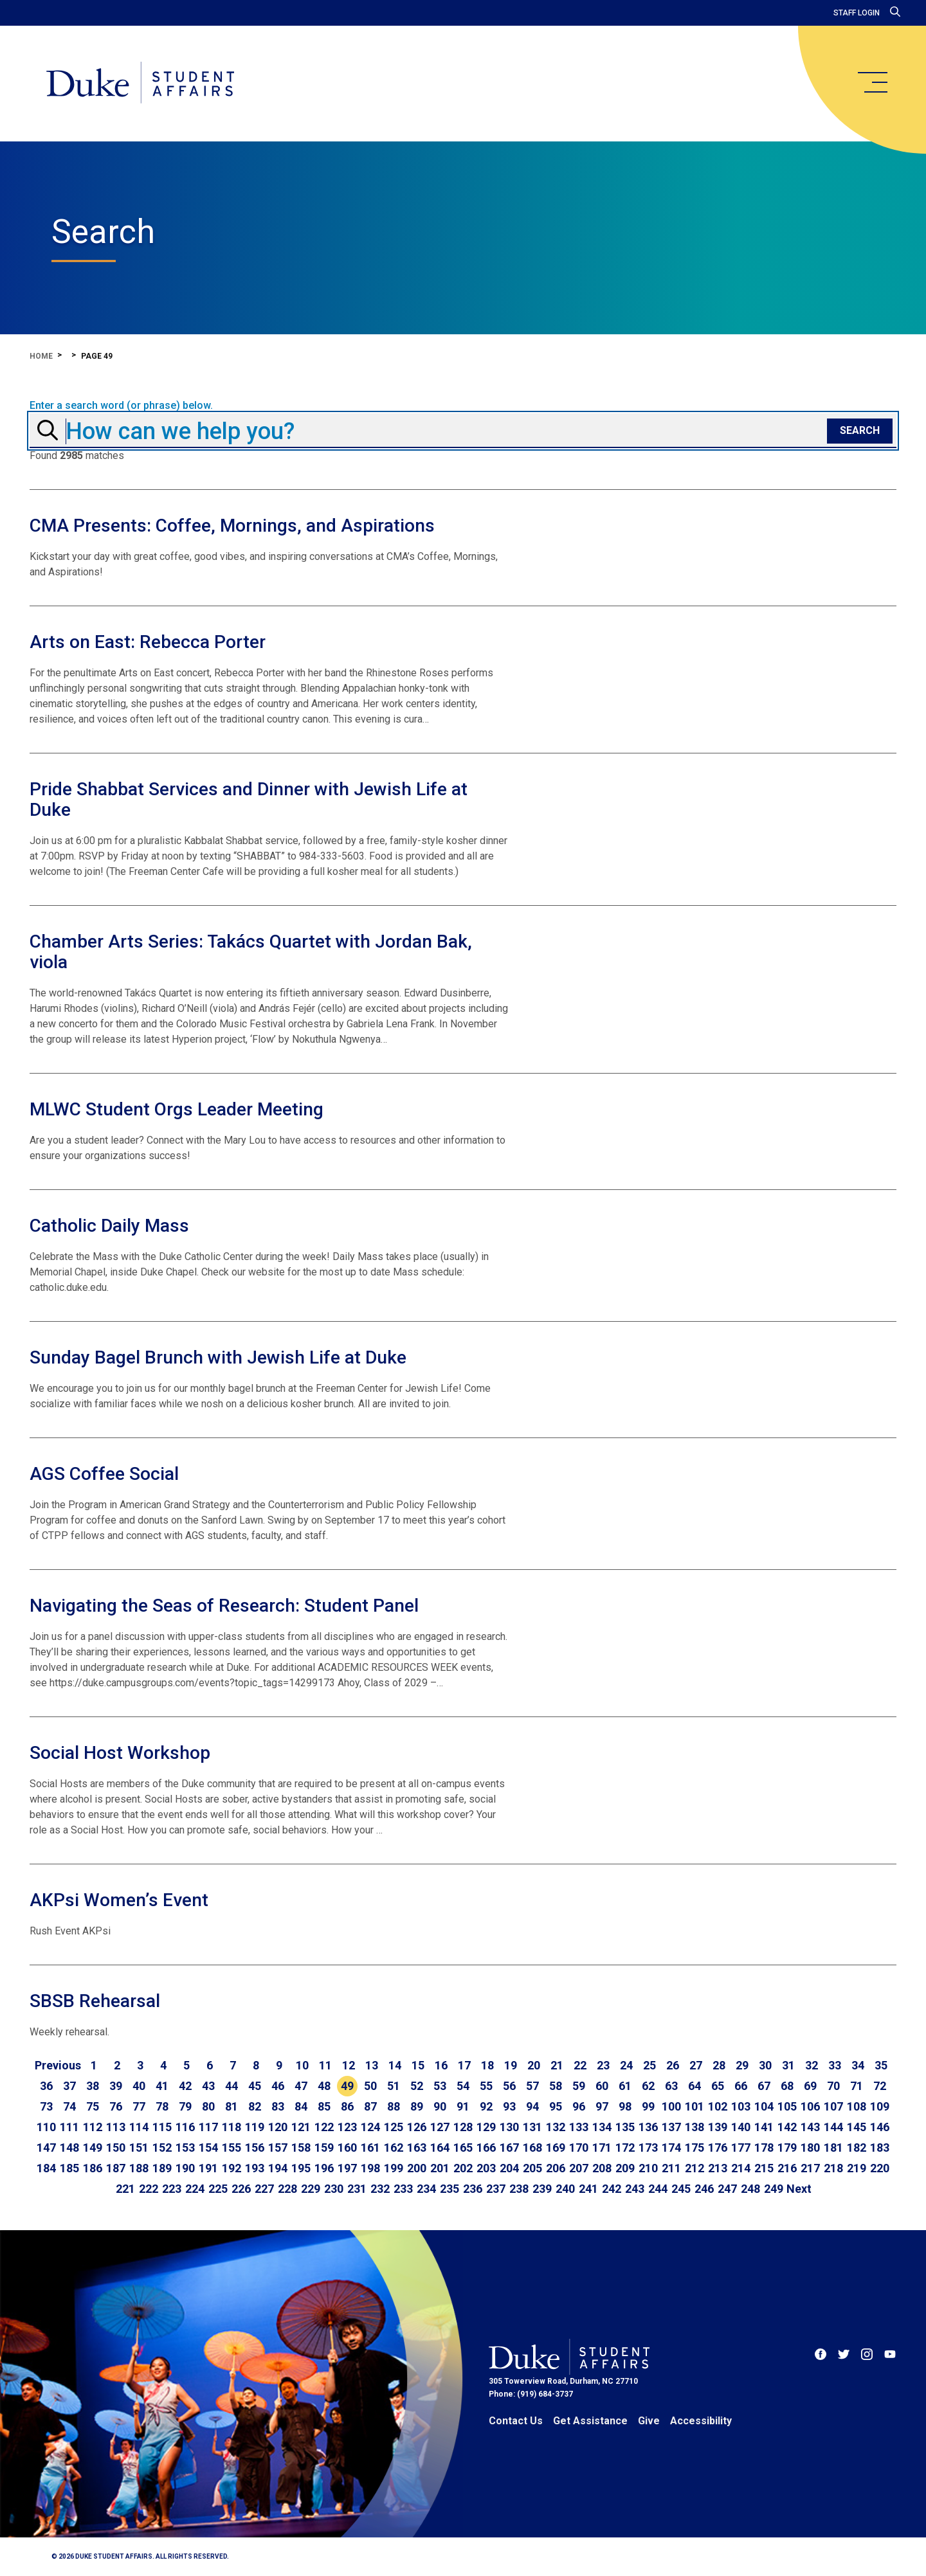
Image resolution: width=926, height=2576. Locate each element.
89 (416, 2106)
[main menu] (872, 82)
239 (542, 2188)
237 (495, 2188)
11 (325, 2065)
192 (231, 2168)
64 (694, 2086)
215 (764, 2168)
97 (601, 2106)
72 (879, 2086)
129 (486, 2127)
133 (578, 2127)
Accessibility (701, 2421)
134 (602, 2127)
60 (601, 2086)
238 (519, 2188)
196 (324, 2168)
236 (472, 2188)
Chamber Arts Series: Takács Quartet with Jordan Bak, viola (251, 952)
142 (787, 2127)
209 (625, 2168)
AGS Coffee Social (104, 1473)
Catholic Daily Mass (109, 1225)
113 (115, 2127)
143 (810, 2127)
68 (787, 2086)
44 (231, 2086)
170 (578, 2147)
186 (92, 2168)
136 (648, 2127)
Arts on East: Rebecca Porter (148, 642)
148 (69, 2147)
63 (671, 2086)
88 (393, 2106)
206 (555, 2168)
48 (324, 2086)
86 (347, 2106)
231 (357, 2188)
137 (671, 2127)
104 (764, 2106)
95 (555, 2106)
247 (727, 2188)
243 (634, 2188)
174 (671, 2147)
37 (69, 2086)
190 (185, 2168)
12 (348, 2065)
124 (370, 2127)
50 (370, 2086)
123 (347, 2127)
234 (426, 2188)
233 (403, 2188)
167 (509, 2147)
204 (509, 2168)
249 (773, 2188)
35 (881, 2065)
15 (418, 2065)
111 (69, 2127)
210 (648, 2168)
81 (231, 2106)
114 (139, 2127)
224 (194, 2188)
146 (879, 2127)
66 (740, 2086)
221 (125, 2188)
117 (208, 2127)
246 (704, 2188)
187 (115, 2168)
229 (310, 2188)
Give (649, 2421)
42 (185, 2086)
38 (92, 2086)
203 (486, 2168)
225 (218, 2188)
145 (856, 2127)
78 (162, 2106)
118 (231, 2127)
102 (717, 2106)
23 (603, 2065)
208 (602, 2168)
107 (833, 2106)
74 (69, 2106)
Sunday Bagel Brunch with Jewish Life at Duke (218, 1357)
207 (578, 2168)
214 (740, 2168)
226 (241, 2188)
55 (486, 2086)
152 (162, 2147)
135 (625, 2127)
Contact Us (516, 2421)
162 (393, 2147)
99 (648, 2106)
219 (856, 2168)
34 (857, 2065)
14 (394, 2065)
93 (509, 2106)
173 (648, 2147)
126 (416, 2127)
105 (787, 2106)
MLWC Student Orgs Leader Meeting (176, 1109)
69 (810, 2086)
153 (185, 2147)
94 (532, 2106)
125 (393, 2127)
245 (681, 2188)
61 (625, 2086)
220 (879, 2168)
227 (264, 2188)
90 (439, 2106)
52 (416, 2086)
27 (695, 2065)
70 (833, 2086)
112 (92, 2127)
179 (787, 2147)
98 (625, 2106)
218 (833, 2168)
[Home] (140, 83)
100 (671, 2106)
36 (46, 2086)
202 (463, 2168)
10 (302, 2065)
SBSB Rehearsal (95, 2001)
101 (694, 2106)
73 (46, 2106)
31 (788, 2065)
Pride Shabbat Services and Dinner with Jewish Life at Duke (249, 799)
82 (254, 2106)
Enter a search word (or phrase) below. (121, 406)
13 (371, 2065)
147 (46, 2147)
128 (463, 2127)
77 (138, 2106)
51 (393, 2086)
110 (46, 2127)
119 (254, 2127)
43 (208, 2086)
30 (765, 2065)
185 (69, 2168)
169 (555, 2147)
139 (717, 2127)
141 (764, 2127)
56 (509, 2086)
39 (115, 2086)
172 (625, 2147)
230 (333, 2188)
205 (532, 2168)
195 (301, 2168)
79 (185, 2106)
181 (833, 2147)
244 (657, 2188)
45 (254, 2086)
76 (115, 2106)
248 (750, 2188)
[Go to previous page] (58, 2065)
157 (277, 2147)
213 (717, 2168)
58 (555, 2086)
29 (742, 2065)
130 (509, 2127)
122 (324, 2127)
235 (449, 2188)
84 (301, 2106)
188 (139, 2168)
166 (486, 2147)
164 (439, 2147)
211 (671, 2168)
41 (162, 2086)
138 (694, 2127)
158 (301, 2147)
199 (393, 2168)
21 (556, 2065)
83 (277, 2106)
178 (764, 2147)
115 (162, 2127)
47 (301, 2086)
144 (833, 2127)
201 (439, 2168)
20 (533, 2065)
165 (463, 2147)
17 (464, 2065)
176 (717, 2147)
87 (370, 2106)
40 (138, 2086)
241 (588, 2188)
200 (416, 2168)
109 (879, 2106)
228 (287, 2188)
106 (810, 2106)
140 (740, 2127)
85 (324, 2106)
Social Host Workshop (120, 1752)
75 (92, 2106)
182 (856, 2147)
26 (672, 2065)
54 (463, 2086)
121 (301, 2127)
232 (380, 2188)
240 (565, 2188)
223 (171, 2188)
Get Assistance (590, 2421)
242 (611, 2188)
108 (856, 2106)
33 (834, 2065)
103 (740, 2106)
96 (578, 2106)
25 (649, 2065)
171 (602, 2147)
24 (626, 2065)
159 (324, 2147)
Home (41, 356)
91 (463, 2106)
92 (486, 2106)
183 (879, 2147)
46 (277, 2086)
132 (555, 2127)
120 (277, 2127)
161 (370, 2147)
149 (92, 2147)
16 (441, 2065)
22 (580, 2065)
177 (740, 2147)
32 (811, 2065)
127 (439, 2127)
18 (487, 2065)
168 (532, 2147)
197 (347, 2168)
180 (810, 2147)
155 (231, 2147)
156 (254, 2147)
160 (347, 2147)
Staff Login (856, 12)
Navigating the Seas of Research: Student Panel (224, 1605)
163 (416, 2147)
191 (208, 2168)
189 (162, 2168)
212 (694, 2168)
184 (46, 2168)
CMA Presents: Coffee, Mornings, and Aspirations (232, 525)
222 (148, 2188)
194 (277, 2168)
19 (510, 2065)
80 (208, 2106)
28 (719, 2065)
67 (764, 2086)
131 (532, 2127)
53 (439, 2086)
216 (787, 2168)
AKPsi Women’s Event (119, 1900)
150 (115, 2147)
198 (370, 2168)
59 (578, 2086)
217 (810, 2168)
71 (856, 2086)
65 (717, 2086)
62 (648, 2086)
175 (694, 2147)
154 (208, 2147)
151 (139, 2147)
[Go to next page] (799, 2189)
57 (532, 2086)
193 (254, 2168)
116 (185, 2127)
